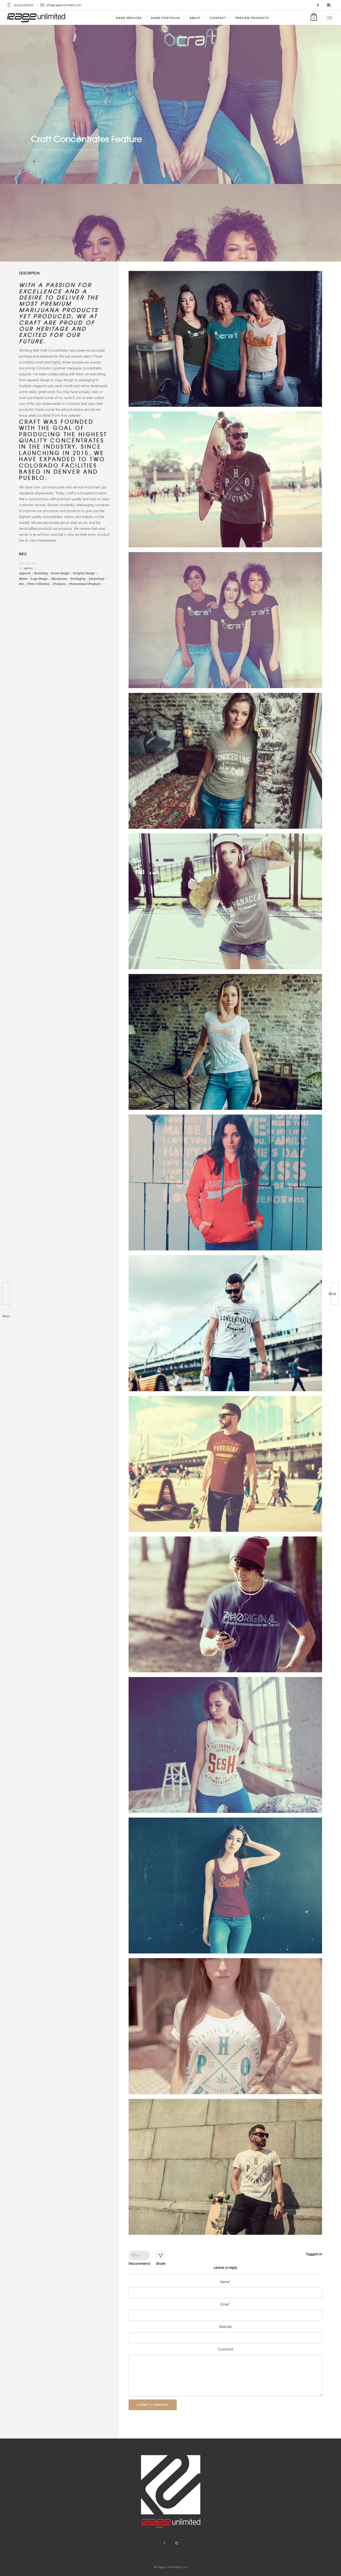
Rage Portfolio (165, 18)
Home (23, 578)
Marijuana (59, 578)
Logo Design (39, 578)
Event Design (60, 573)
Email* (225, 2304)
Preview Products (252, 18)
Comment (225, 2349)
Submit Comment (152, 2405)
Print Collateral (38, 584)
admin (28, 568)
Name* (225, 2282)
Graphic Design (84, 573)
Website (225, 2327)
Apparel (25, 573)
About (195, 18)
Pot (21, 584)
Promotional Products (85, 584)
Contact (218, 18)
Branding (41, 573)
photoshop (96, 578)
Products (59, 584)
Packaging (78, 578)
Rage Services (129, 18)
